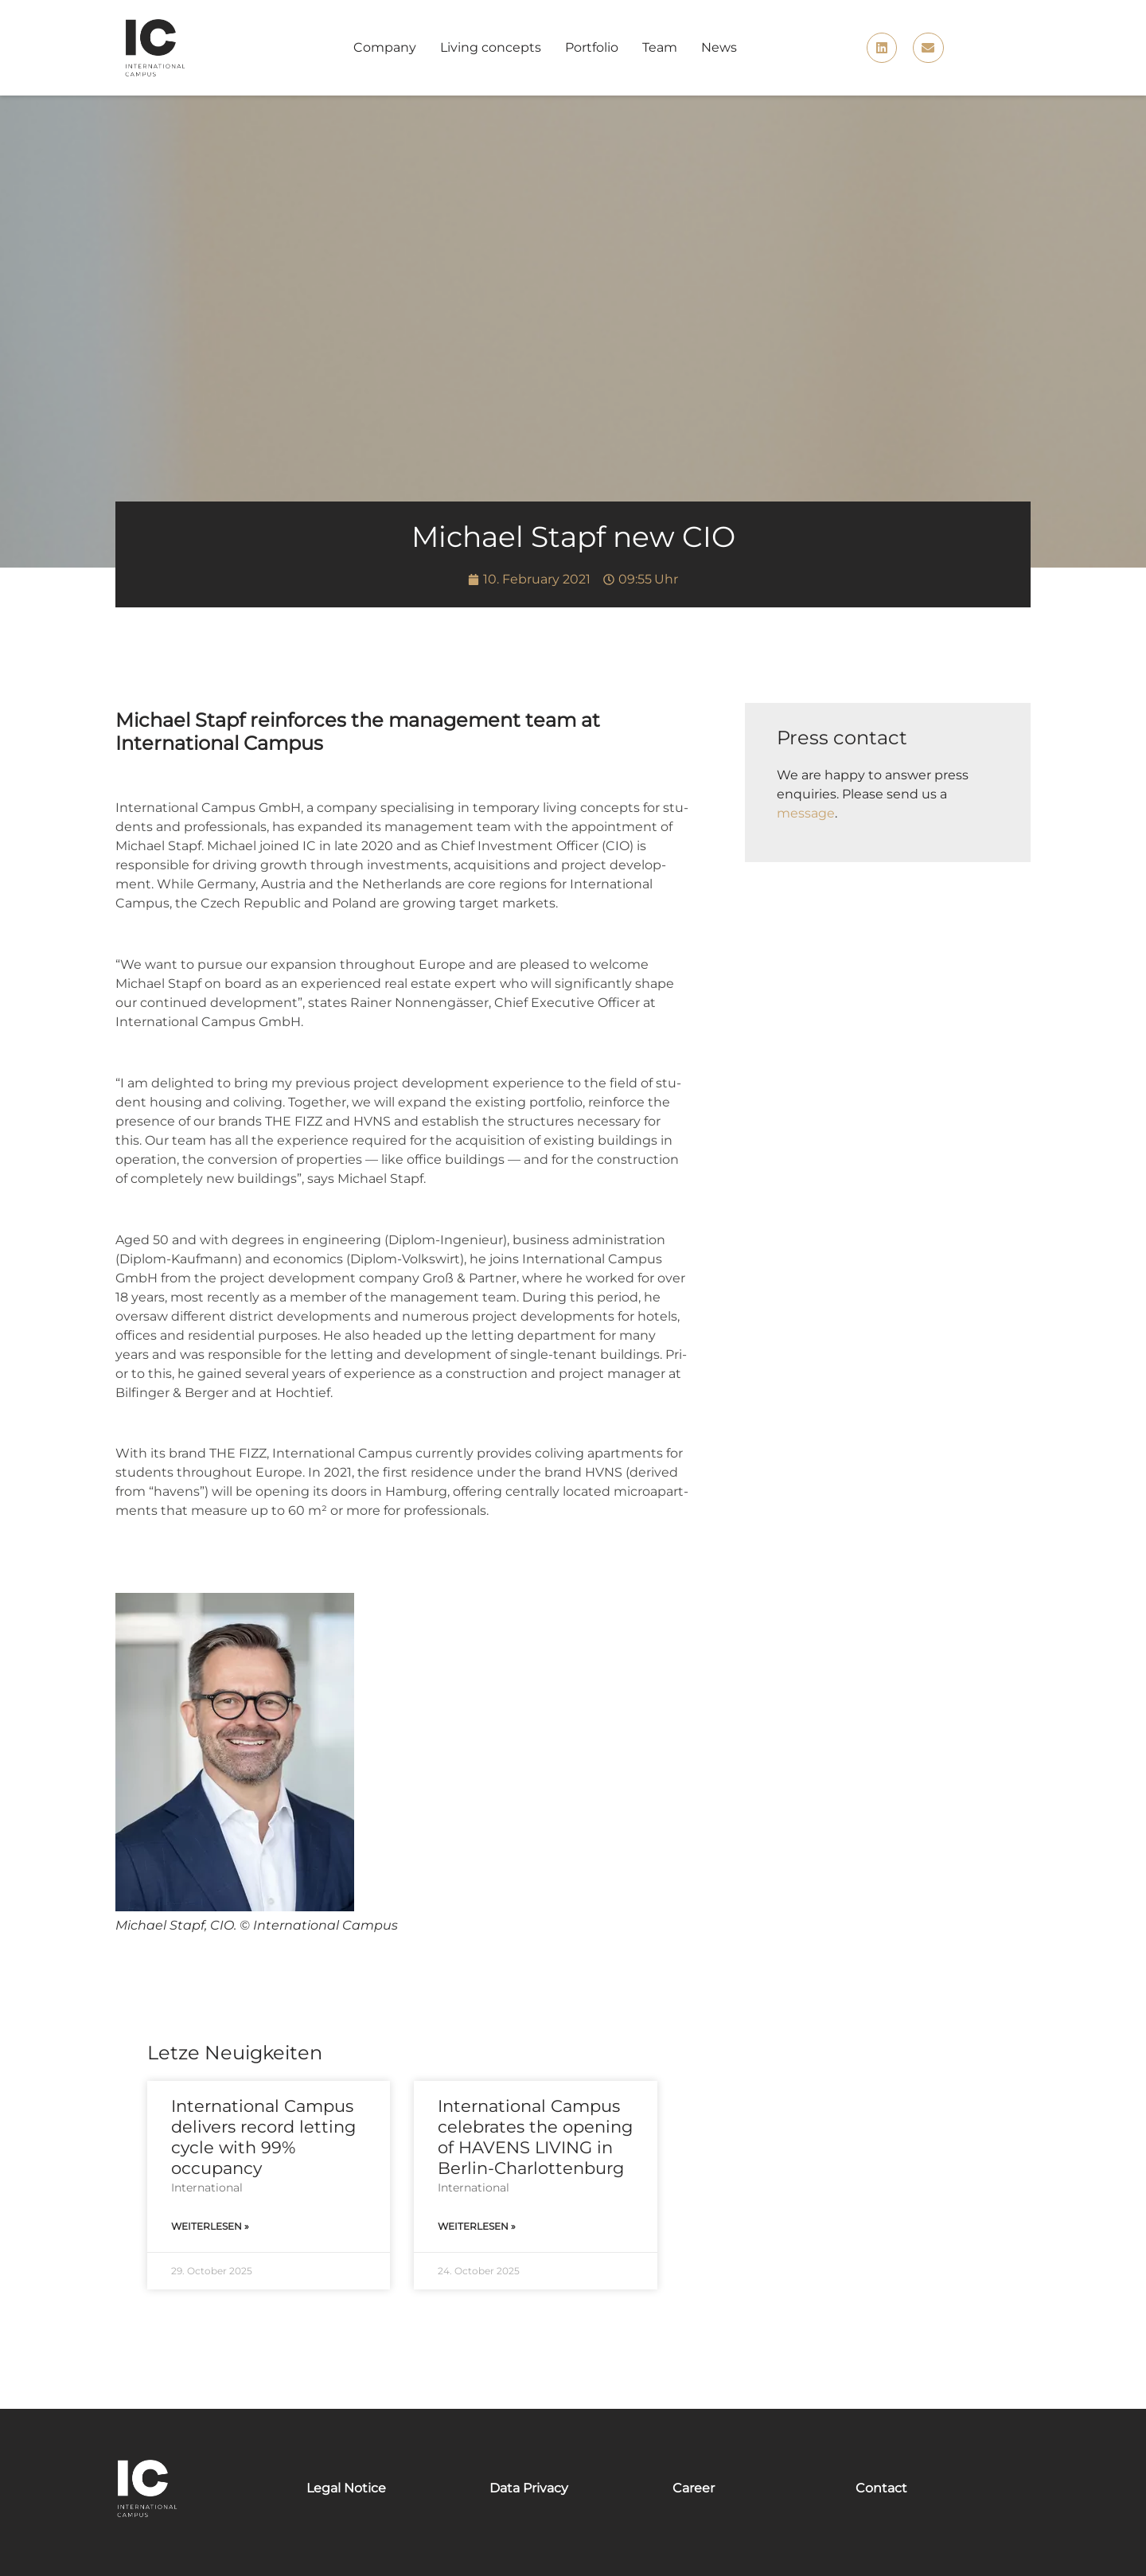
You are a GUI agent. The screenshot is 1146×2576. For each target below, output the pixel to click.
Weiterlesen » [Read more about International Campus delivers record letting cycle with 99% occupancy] (210, 2226)
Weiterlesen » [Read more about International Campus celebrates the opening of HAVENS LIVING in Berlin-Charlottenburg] (477, 2226)
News (719, 47)
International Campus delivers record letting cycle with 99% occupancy (263, 2137)
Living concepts (490, 47)
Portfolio (591, 47)
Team (659, 47)
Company (384, 47)
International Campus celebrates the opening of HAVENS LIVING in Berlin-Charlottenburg (535, 2137)
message (806, 813)
